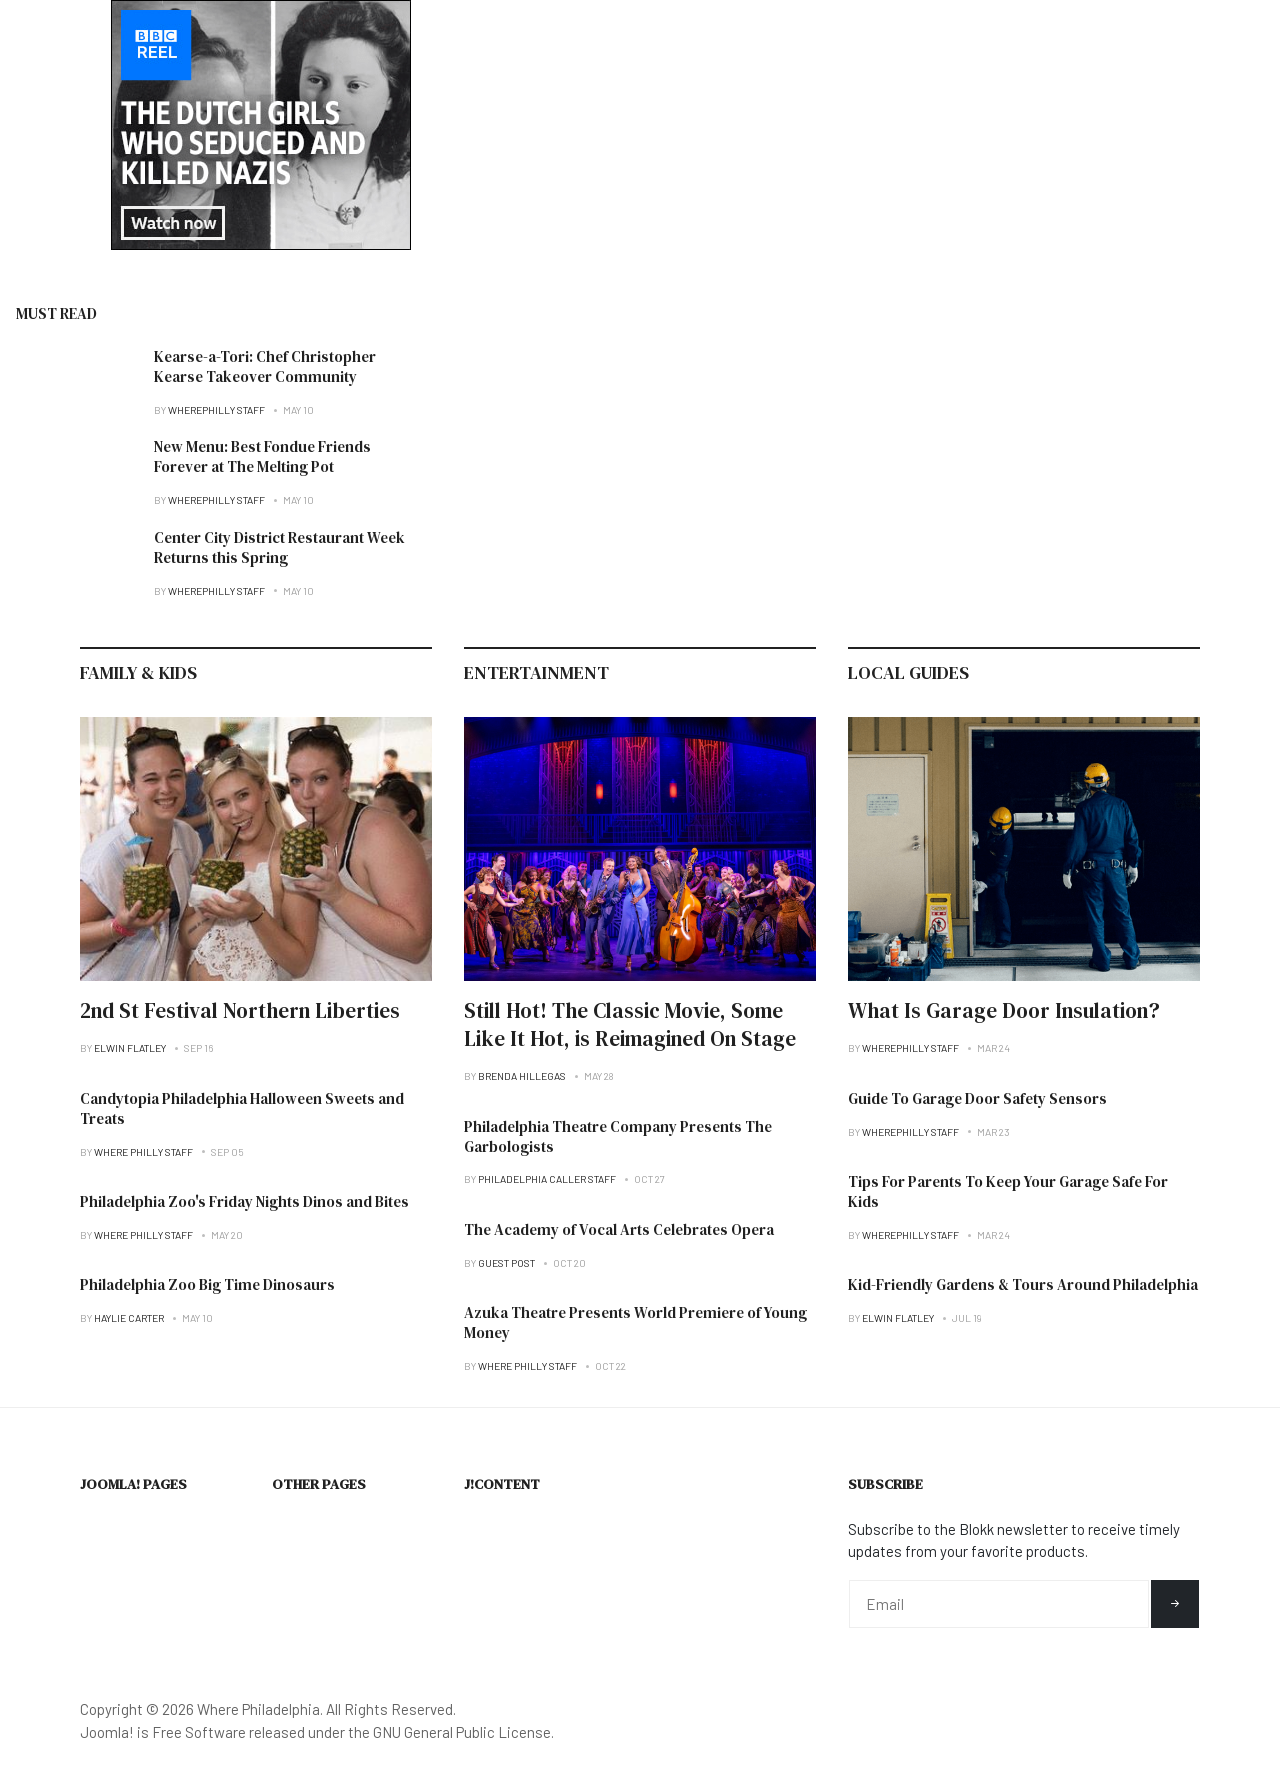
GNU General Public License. (463, 1732)
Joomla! (107, 1732)
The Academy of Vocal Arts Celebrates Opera (619, 1229)
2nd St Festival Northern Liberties (240, 1010)
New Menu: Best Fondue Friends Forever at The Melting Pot (262, 456)
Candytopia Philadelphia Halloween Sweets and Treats (242, 1108)
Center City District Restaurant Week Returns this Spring (279, 547)
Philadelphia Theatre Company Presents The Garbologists (618, 1136)
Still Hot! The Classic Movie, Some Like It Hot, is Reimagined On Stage (630, 1024)
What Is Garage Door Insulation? (1004, 1010)
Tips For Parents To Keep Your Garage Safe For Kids (1008, 1191)
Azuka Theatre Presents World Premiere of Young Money (635, 1322)
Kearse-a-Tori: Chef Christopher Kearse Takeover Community (265, 366)
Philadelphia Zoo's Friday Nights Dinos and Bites (244, 1201)
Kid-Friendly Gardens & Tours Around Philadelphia (1023, 1284)
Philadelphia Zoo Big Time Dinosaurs (207, 1284)
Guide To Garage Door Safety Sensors (977, 1098)
